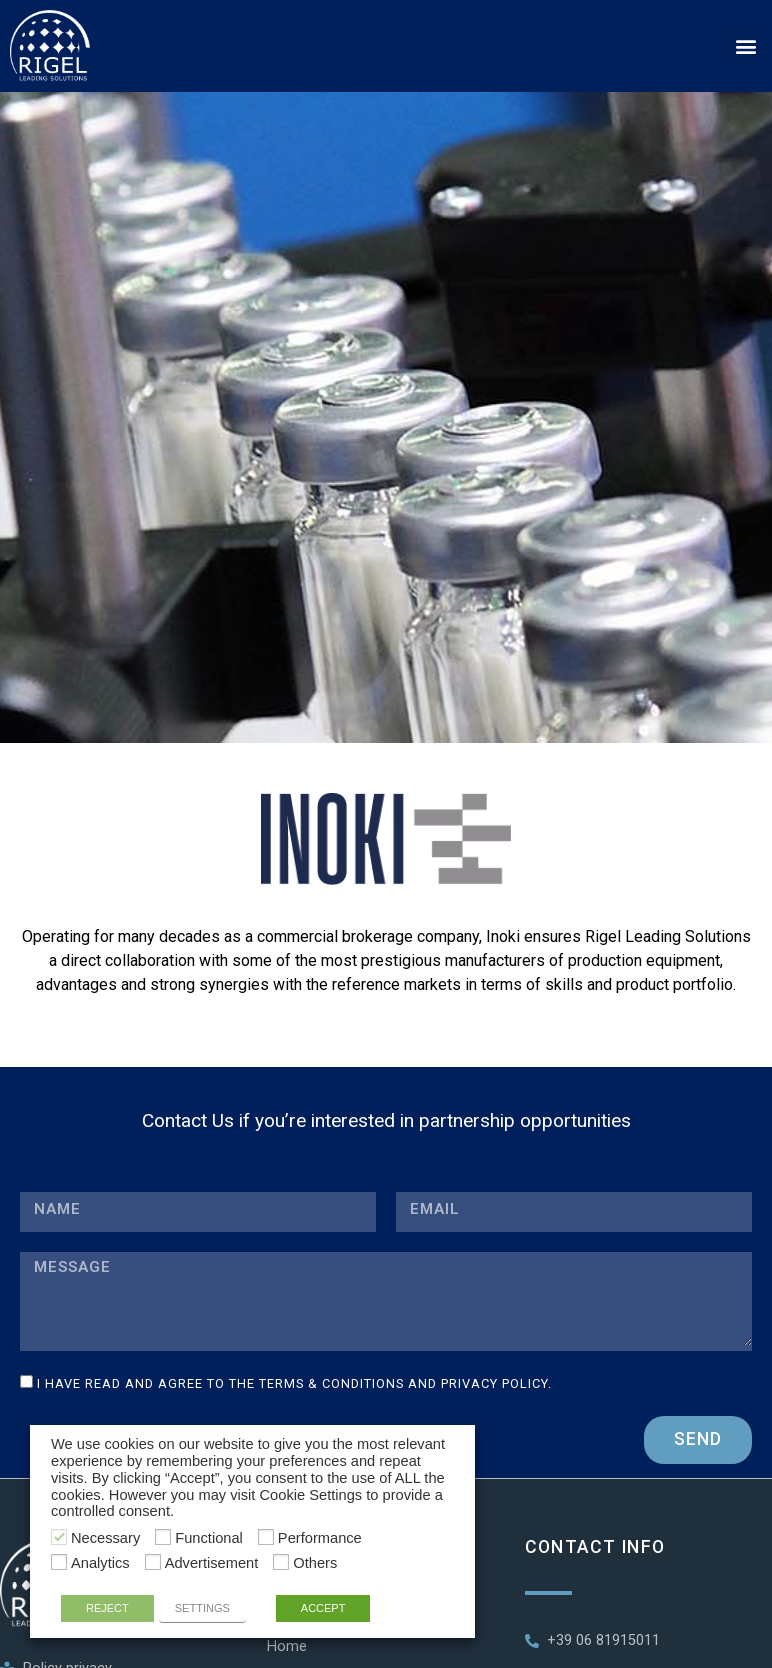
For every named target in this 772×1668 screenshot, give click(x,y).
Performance (320, 1538)
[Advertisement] (153, 1562)
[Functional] (163, 1537)
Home (287, 1646)
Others (315, 1563)
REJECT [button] (107, 1608)
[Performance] (266, 1537)
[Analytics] (59, 1562)
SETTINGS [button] (202, 1608)
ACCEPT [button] (323, 1608)
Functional (209, 1538)
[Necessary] (59, 1537)
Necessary (105, 1538)
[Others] (281, 1562)
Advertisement (212, 1563)
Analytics (100, 1563)
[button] (745, 45)
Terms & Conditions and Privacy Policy (403, 1383)
